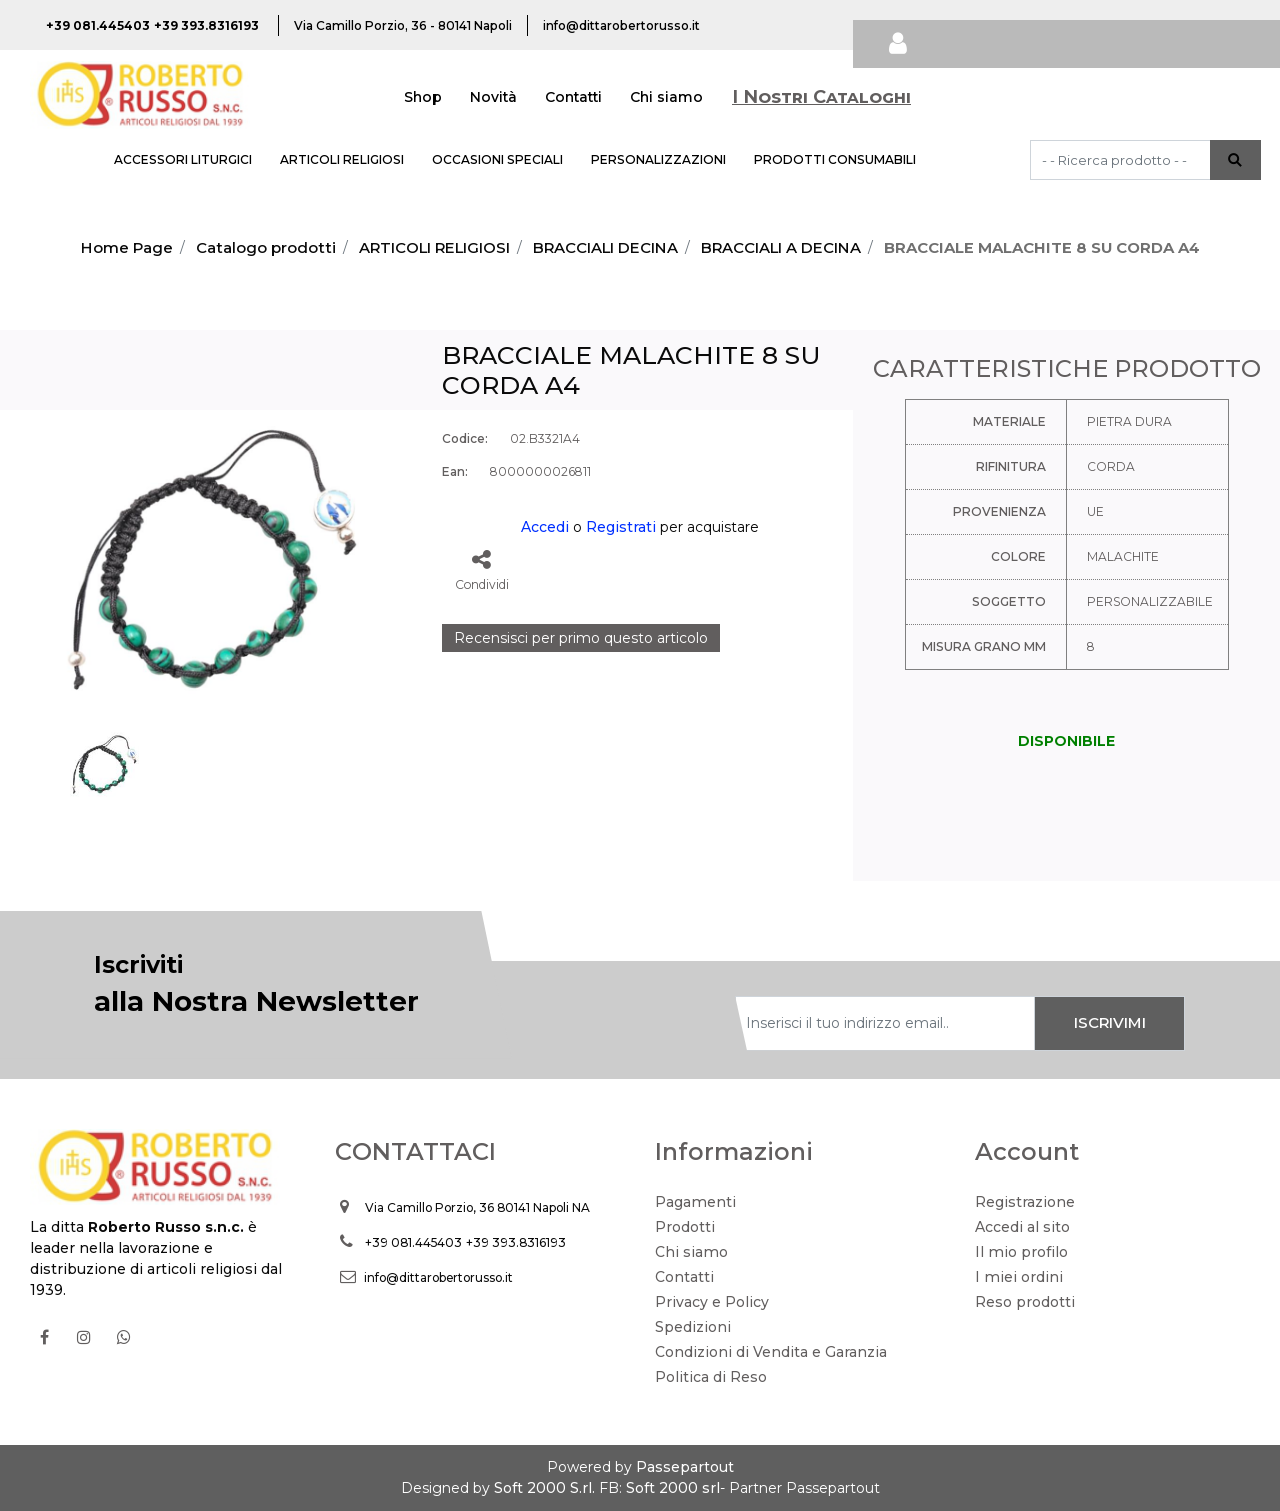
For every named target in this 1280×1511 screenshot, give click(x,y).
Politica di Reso (711, 1377)
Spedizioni (693, 1327)
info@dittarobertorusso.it (438, 1277)
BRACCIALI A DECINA (781, 247)
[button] (1235, 160)
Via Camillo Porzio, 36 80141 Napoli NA (477, 1207)
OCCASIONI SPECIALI (497, 159)
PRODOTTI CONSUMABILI (835, 159)
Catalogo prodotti (266, 247)
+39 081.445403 (413, 1242)
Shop (423, 97)
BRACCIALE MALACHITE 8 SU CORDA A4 (1042, 247)
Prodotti (685, 1227)
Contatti (573, 97)
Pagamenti (695, 1202)
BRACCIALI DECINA (605, 247)
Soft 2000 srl (673, 1488)
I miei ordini (1019, 1277)
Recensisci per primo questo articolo (581, 638)
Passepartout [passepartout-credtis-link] (685, 1467)
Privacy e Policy (712, 1302)
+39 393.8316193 (516, 1242)
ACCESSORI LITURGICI (183, 159)
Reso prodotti (1025, 1302)
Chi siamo (666, 97)
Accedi (545, 527)
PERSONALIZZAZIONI (658, 159)
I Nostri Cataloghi (821, 97)
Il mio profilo (1021, 1252)
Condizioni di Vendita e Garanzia (771, 1352)
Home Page (127, 247)
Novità (493, 97)
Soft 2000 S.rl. (544, 1488)
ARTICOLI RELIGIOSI (342, 159)
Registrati (621, 527)
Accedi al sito (1022, 1227)
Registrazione (1025, 1202)
